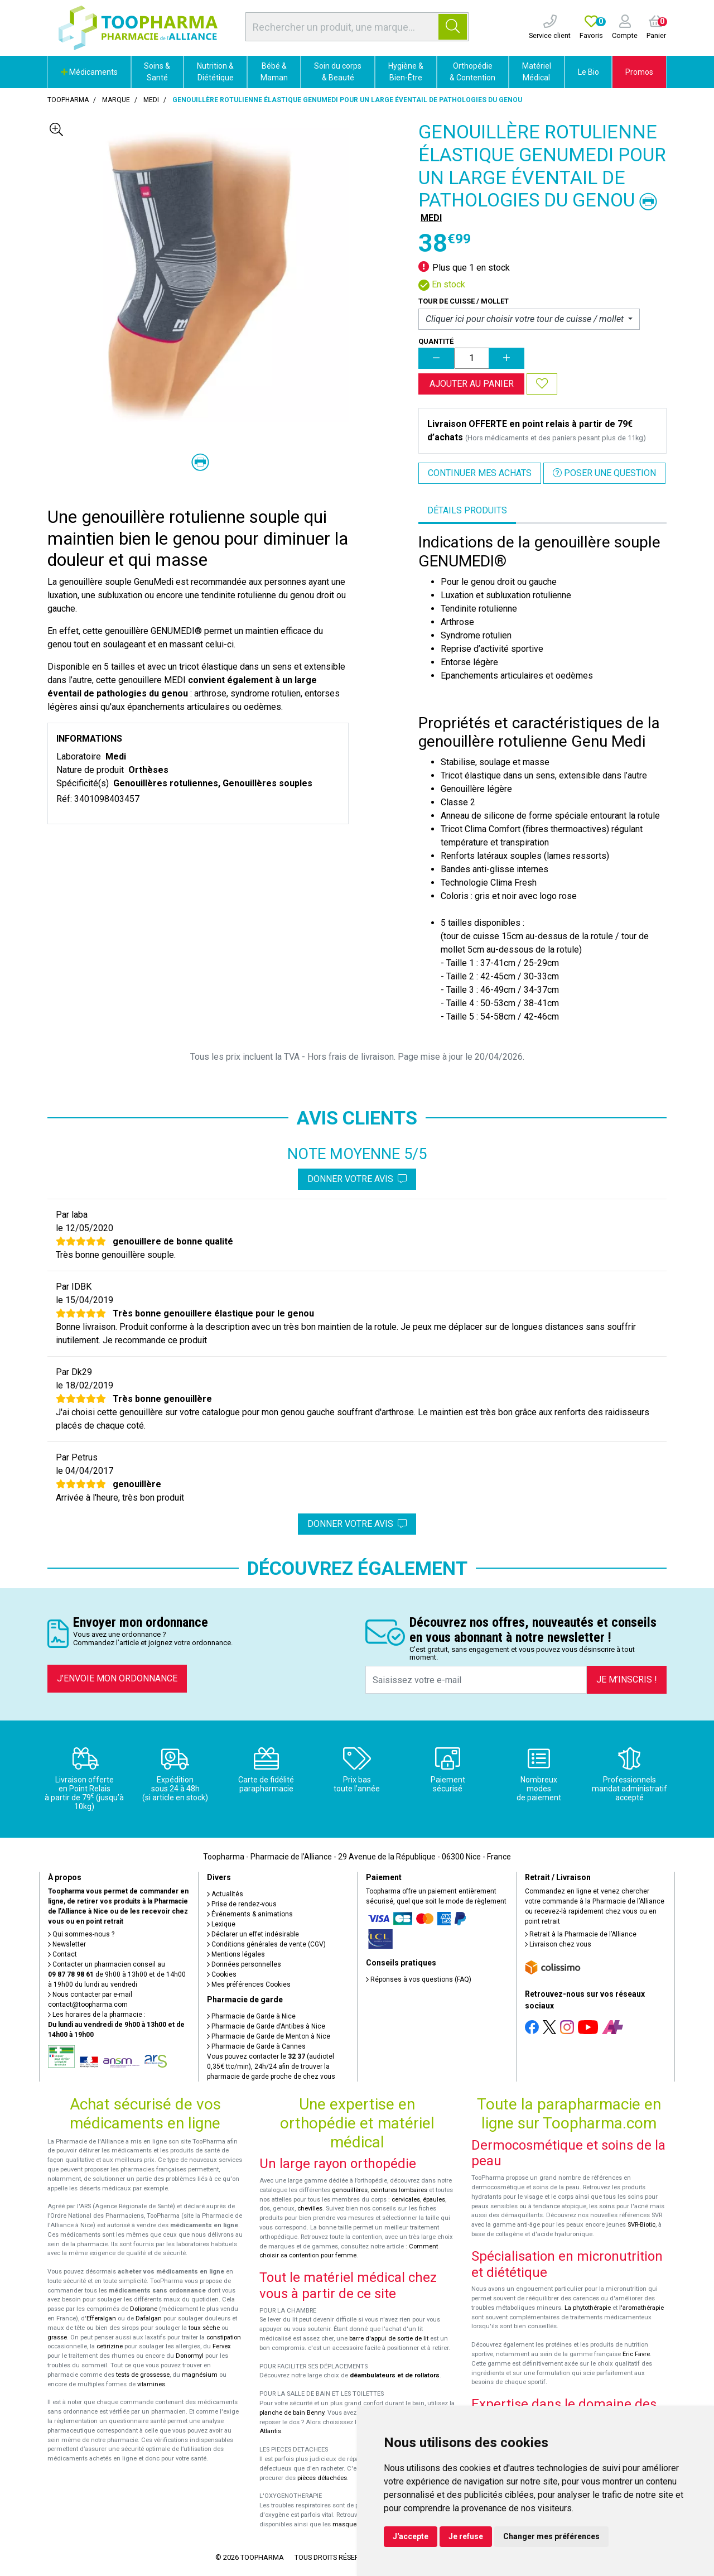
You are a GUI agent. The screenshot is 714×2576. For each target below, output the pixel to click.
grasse (57, 2337)
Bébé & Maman (274, 71)
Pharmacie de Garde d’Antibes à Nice (266, 2026)
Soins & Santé (157, 71)
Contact (62, 1954)
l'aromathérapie (641, 2307)
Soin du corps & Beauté (337, 71)
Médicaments (89, 72)
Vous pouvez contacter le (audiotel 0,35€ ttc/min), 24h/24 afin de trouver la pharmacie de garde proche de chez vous (271, 2066)
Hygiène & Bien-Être (405, 71)
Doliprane (143, 2309)
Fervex (222, 2346)
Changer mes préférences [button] (551, 2536)
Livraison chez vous (558, 1944)
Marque (116, 100)
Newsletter (67, 1944)
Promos (639, 72)
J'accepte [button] (410, 2536)
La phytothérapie (588, 2307)
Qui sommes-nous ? (81, 1934)
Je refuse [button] (465, 2536)
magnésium (200, 2374)
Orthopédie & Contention (472, 71)
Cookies (222, 1974)
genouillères (350, 2190)
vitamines (151, 2384)
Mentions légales (236, 1954)
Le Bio (588, 72)
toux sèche (204, 2328)
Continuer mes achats (480, 473)
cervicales (406, 2199)
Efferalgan (101, 2318)
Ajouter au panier (472, 383)
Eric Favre (636, 2354)
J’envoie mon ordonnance (117, 1678)
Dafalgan (149, 2318)
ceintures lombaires (398, 2190)
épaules (434, 2199)
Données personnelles (244, 1964)
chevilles (309, 2208)
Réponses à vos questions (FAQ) (418, 1979)
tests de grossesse (143, 2374)
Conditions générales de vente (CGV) (266, 1944)
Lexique (221, 1924)
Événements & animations (250, 1914)
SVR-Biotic (641, 2224)
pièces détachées (322, 2478)
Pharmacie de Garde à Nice (251, 2016)
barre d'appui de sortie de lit (388, 2338)
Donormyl (190, 2355)
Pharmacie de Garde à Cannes (256, 2046)
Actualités (225, 1894)
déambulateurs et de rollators (395, 2375)
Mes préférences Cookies (249, 1984)
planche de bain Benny (291, 2412)
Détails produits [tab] (467, 510)
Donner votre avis (357, 1179)
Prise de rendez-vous (242, 1904)
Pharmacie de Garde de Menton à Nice (268, 2036)
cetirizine (110, 2346)
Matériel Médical (536, 71)
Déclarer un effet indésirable (253, 1934)
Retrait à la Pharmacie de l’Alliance (580, 1934)
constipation (223, 2337)
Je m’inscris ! (626, 1679)
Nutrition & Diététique (215, 71)
